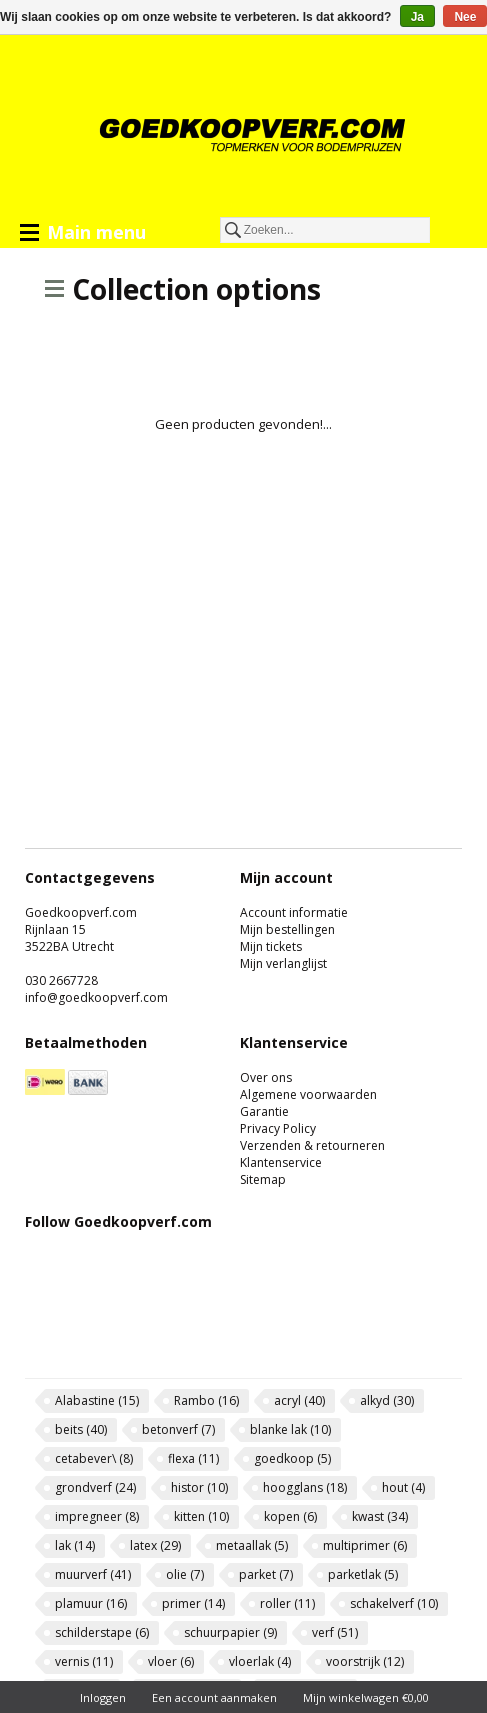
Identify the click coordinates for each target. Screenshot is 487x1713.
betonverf (178, 1429)
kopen (290, 1516)
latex (155, 1545)
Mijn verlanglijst (283, 963)
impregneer (97, 1516)
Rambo (206, 1400)
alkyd (387, 1400)
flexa (193, 1458)
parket (266, 1574)
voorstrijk (365, 1661)
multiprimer (365, 1545)
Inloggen (103, 1697)
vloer (171, 1661)
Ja (417, 17)
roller (287, 1603)
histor (199, 1487)
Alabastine (97, 1400)
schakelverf (394, 1603)
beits (81, 1429)
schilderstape (102, 1632)
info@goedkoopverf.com (96, 997)
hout (403, 1487)
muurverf (93, 1574)
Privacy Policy (278, 1128)
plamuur (91, 1603)
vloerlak (260, 1661)
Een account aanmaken (214, 1697)
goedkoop (292, 1458)
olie (185, 1574)
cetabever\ (94, 1458)
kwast (380, 1516)
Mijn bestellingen (287, 929)
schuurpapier (230, 1632)
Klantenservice (281, 1162)
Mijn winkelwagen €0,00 (366, 1697)
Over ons (266, 1077)
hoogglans (305, 1487)
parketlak (363, 1574)
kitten (201, 1516)
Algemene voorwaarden (308, 1094)
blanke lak (290, 1429)
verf (335, 1632)
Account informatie (294, 912)
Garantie (264, 1111)
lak (75, 1545)
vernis (84, 1661)
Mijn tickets (271, 946)
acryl (299, 1400)
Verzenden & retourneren (312, 1145)
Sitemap (263, 1179)
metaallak (252, 1545)
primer (193, 1603)
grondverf (95, 1487)
